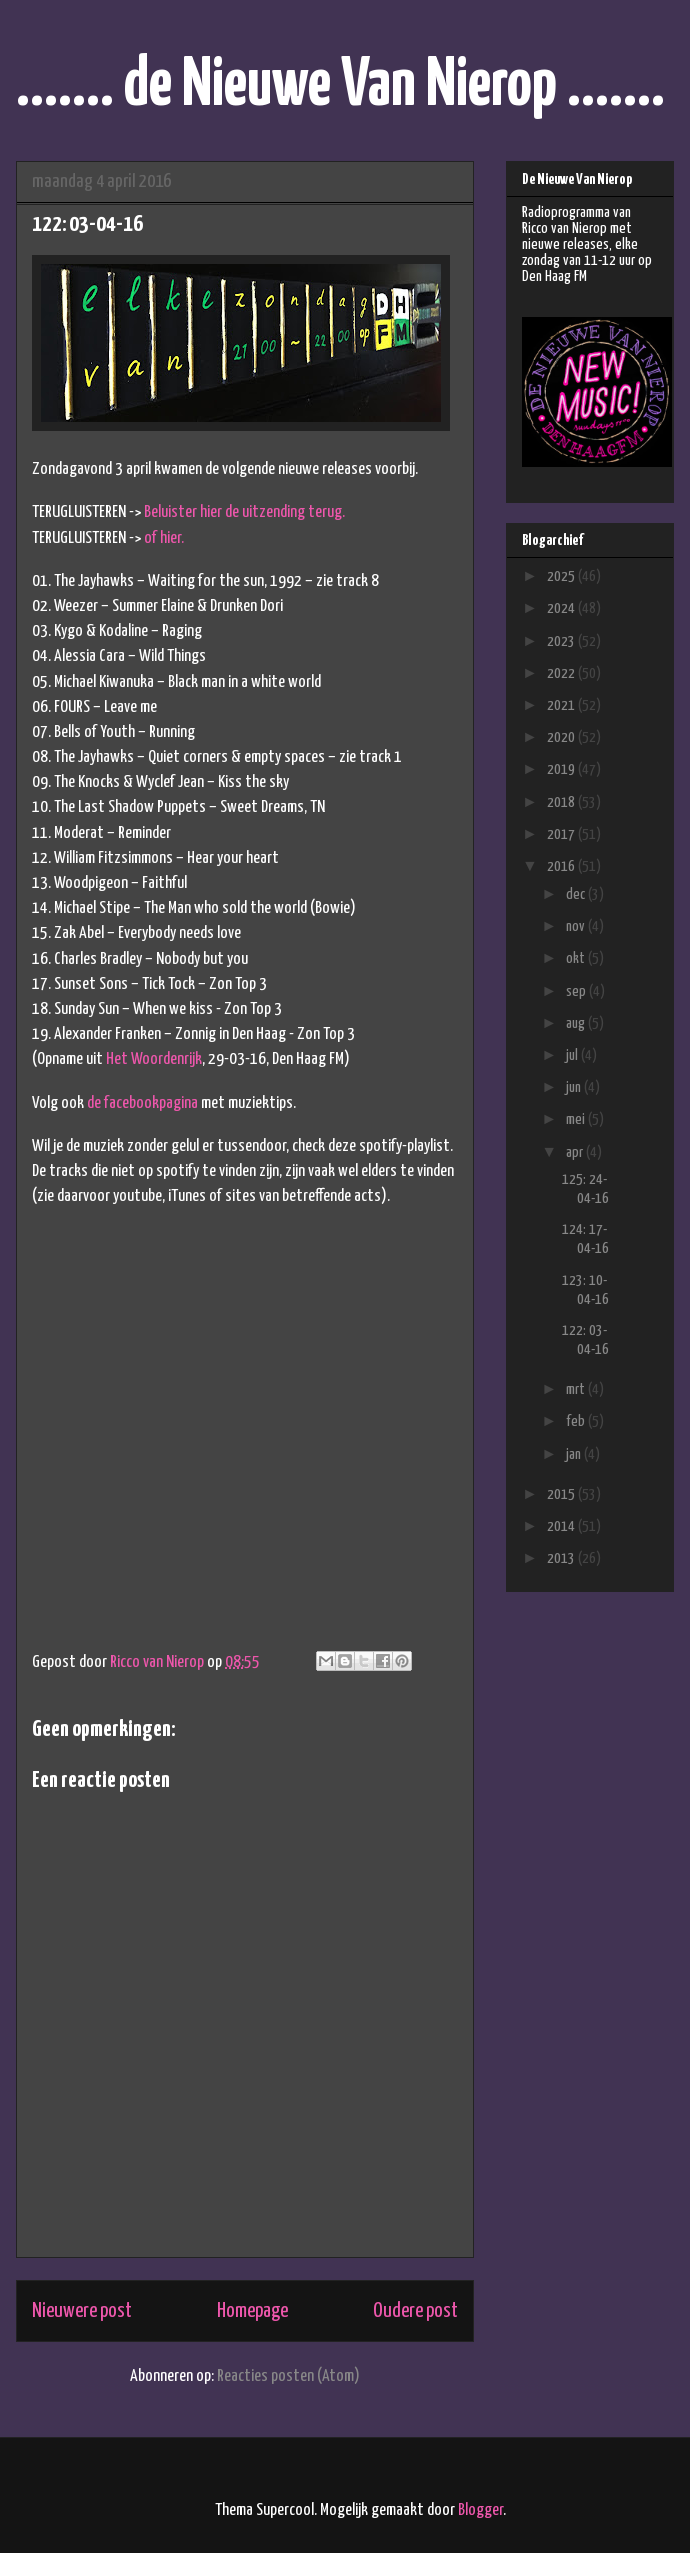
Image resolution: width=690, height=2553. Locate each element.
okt (577, 958)
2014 (562, 1526)
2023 (562, 641)
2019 (562, 769)
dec (577, 894)
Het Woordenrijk (154, 1059)
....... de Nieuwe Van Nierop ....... (340, 86)
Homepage (252, 2311)
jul (573, 1055)
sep (577, 991)
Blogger (480, 2510)
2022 (562, 673)
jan (575, 1454)
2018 (562, 802)
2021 (562, 705)
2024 (562, 608)
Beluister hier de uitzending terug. (244, 512)
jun (575, 1087)
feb (577, 1421)
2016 (562, 866)
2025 (562, 576)
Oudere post (415, 2311)
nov (577, 926)
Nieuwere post (82, 2311)
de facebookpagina (142, 1103)
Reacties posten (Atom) (288, 2376)
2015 (562, 1494)
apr (576, 1152)
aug (577, 1023)
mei (577, 1119)
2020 (562, 737)
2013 (562, 1558)
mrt (577, 1389)
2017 (562, 834)
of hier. (164, 538)
